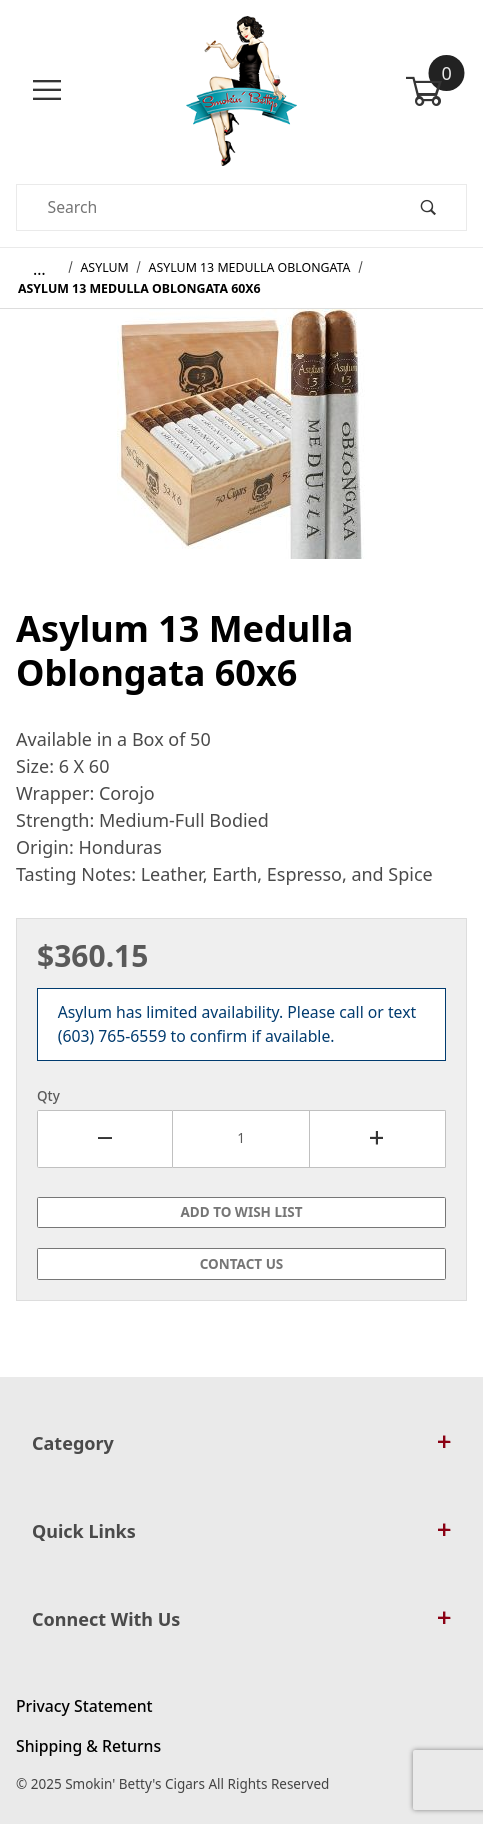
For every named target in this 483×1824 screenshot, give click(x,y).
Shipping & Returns (88, 1746)
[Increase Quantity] (378, 1139)
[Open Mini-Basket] (436, 91)
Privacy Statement (84, 1706)
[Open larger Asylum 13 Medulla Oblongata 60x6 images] (242, 448)
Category (241, 1443)
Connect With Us (241, 1619)
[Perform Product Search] (428, 207)
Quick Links (241, 1531)
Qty (48, 1096)
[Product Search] (203, 207)
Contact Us (242, 1264)
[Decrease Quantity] (105, 1139)
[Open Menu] (47, 90)
